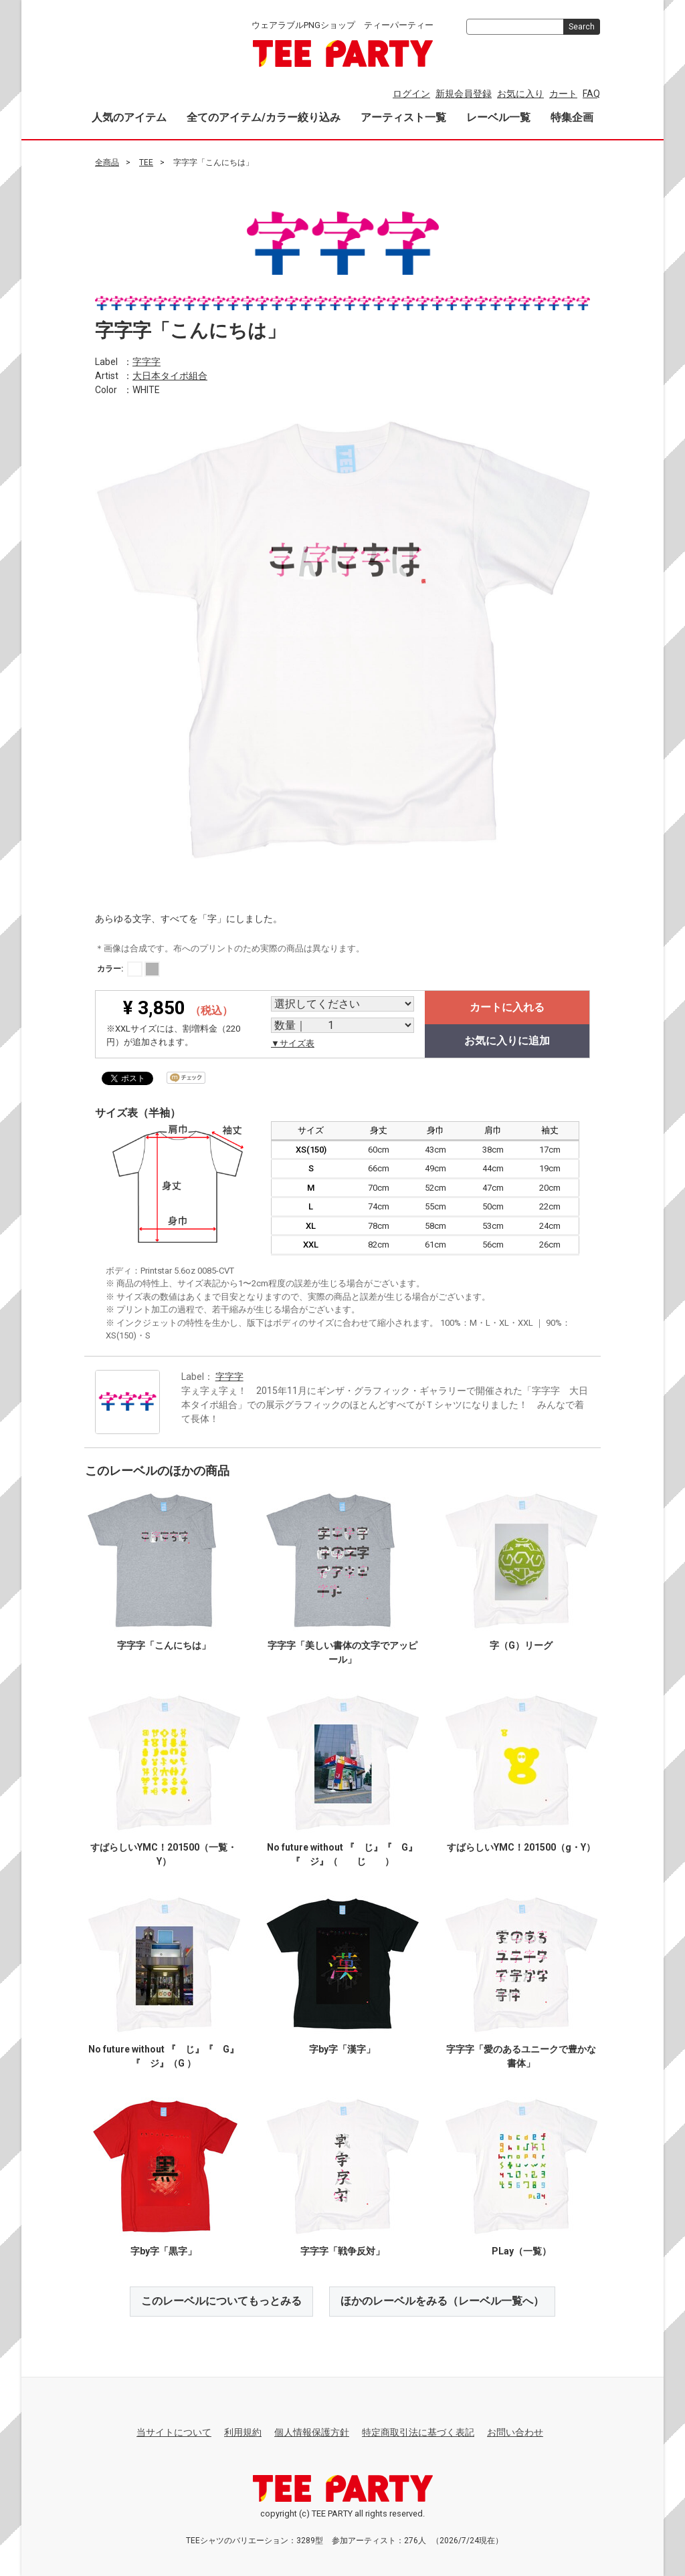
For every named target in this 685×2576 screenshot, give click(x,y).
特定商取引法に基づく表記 (418, 2432)
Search (582, 26)
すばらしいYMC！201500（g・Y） (521, 1847)
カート (563, 93)
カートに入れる (507, 1007)
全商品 (107, 162)
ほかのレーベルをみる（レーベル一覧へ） (442, 2301)
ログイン (411, 93)
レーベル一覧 (498, 117)
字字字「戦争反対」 (342, 2251)
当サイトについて (173, 2432)
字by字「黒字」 (163, 2251)
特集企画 (572, 117)
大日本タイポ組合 (169, 375)
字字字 (146, 361)
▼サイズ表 (292, 1043)
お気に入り (520, 93)
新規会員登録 (463, 93)
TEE (146, 162)
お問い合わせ (515, 2432)
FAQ (591, 93)
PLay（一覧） (521, 2251)
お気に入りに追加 (507, 1040)
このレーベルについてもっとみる (221, 2301)
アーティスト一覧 (403, 117)
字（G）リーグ (521, 1645)
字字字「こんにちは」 (164, 1645)
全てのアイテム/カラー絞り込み (263, 117)
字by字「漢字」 (342, 2049)
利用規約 (243, 2432)
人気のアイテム (129, 117)
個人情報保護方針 (311, 2432)
